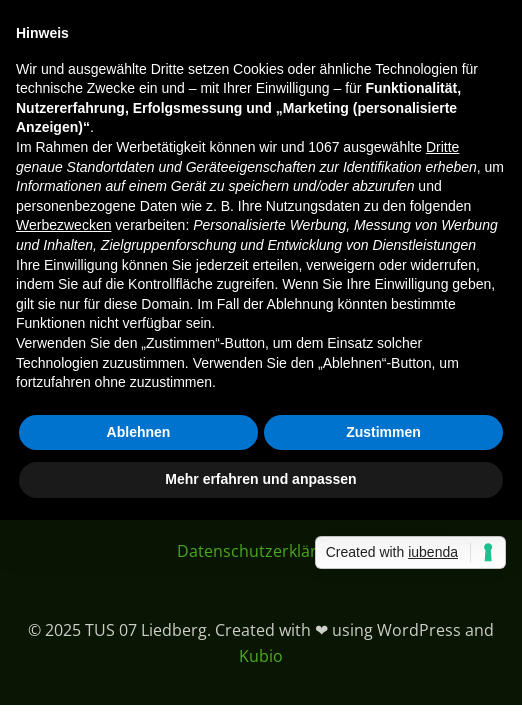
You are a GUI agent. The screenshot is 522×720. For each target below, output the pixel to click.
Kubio (261, 656)
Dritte (442, 147)
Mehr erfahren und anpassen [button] (260, 479)
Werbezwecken (63, 225)
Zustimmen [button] (383, 432)
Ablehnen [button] (139, 432)
